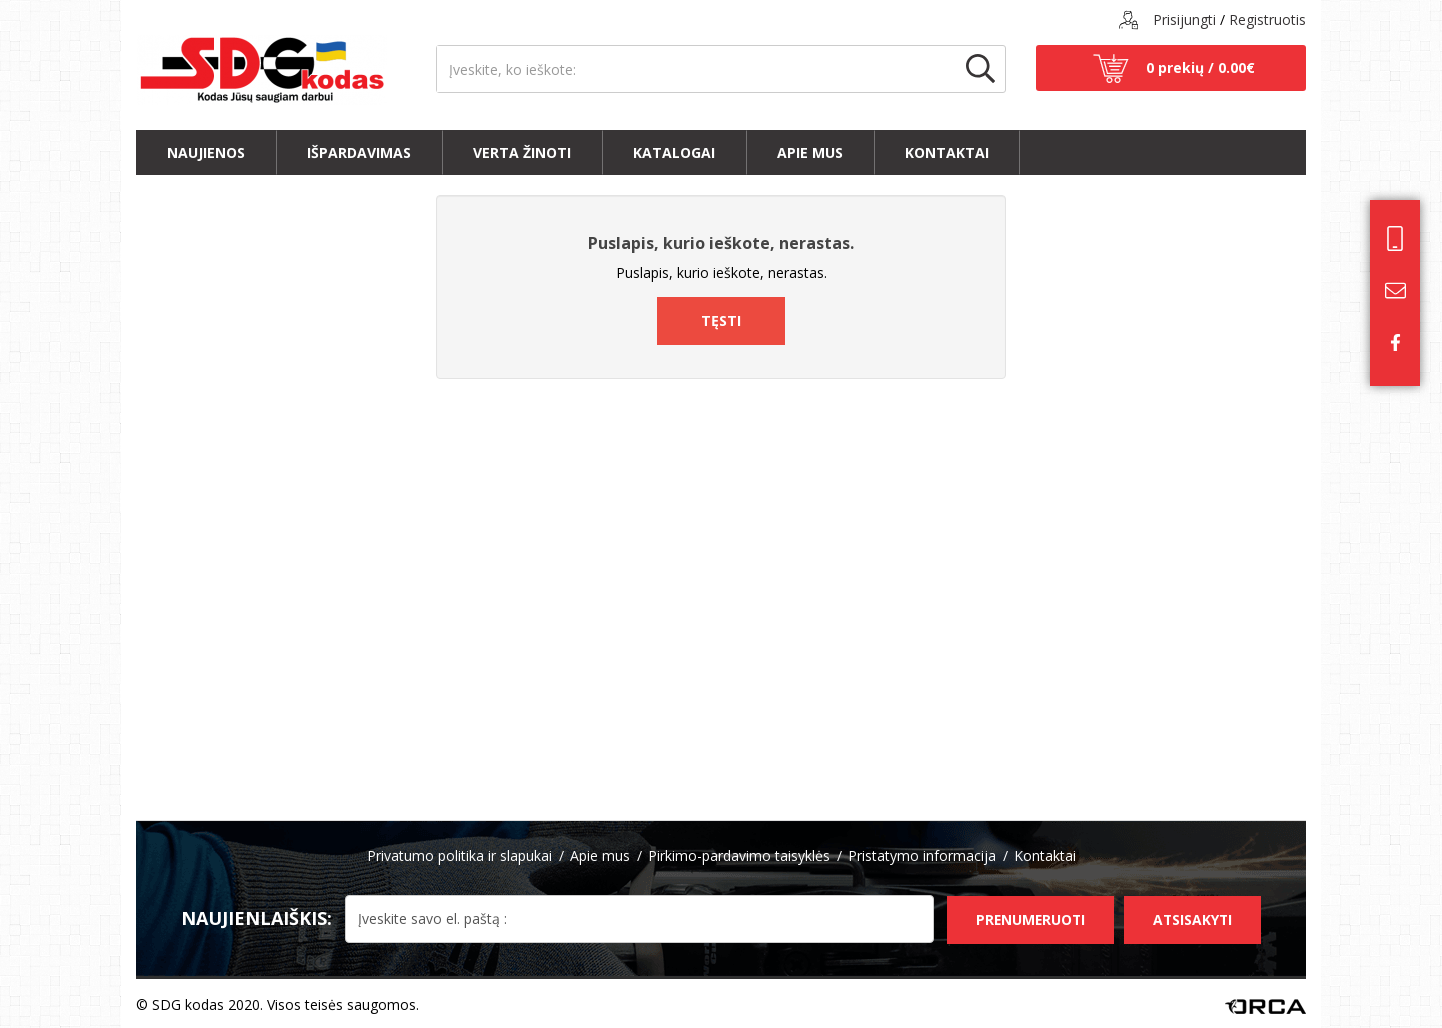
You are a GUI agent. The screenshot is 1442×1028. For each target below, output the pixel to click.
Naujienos (206, 152)
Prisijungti (1184, 19)
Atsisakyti (1191, 916)
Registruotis (1267, 19)
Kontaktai (947, 152)
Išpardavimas (359, 152)
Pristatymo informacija (922, 855)
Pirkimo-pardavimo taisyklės (739, 855)
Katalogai (674, 152)
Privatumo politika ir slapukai (459, 855)
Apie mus (810, 152)
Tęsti (721, 320)
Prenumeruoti (1024, 916)
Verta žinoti (522, 152)
